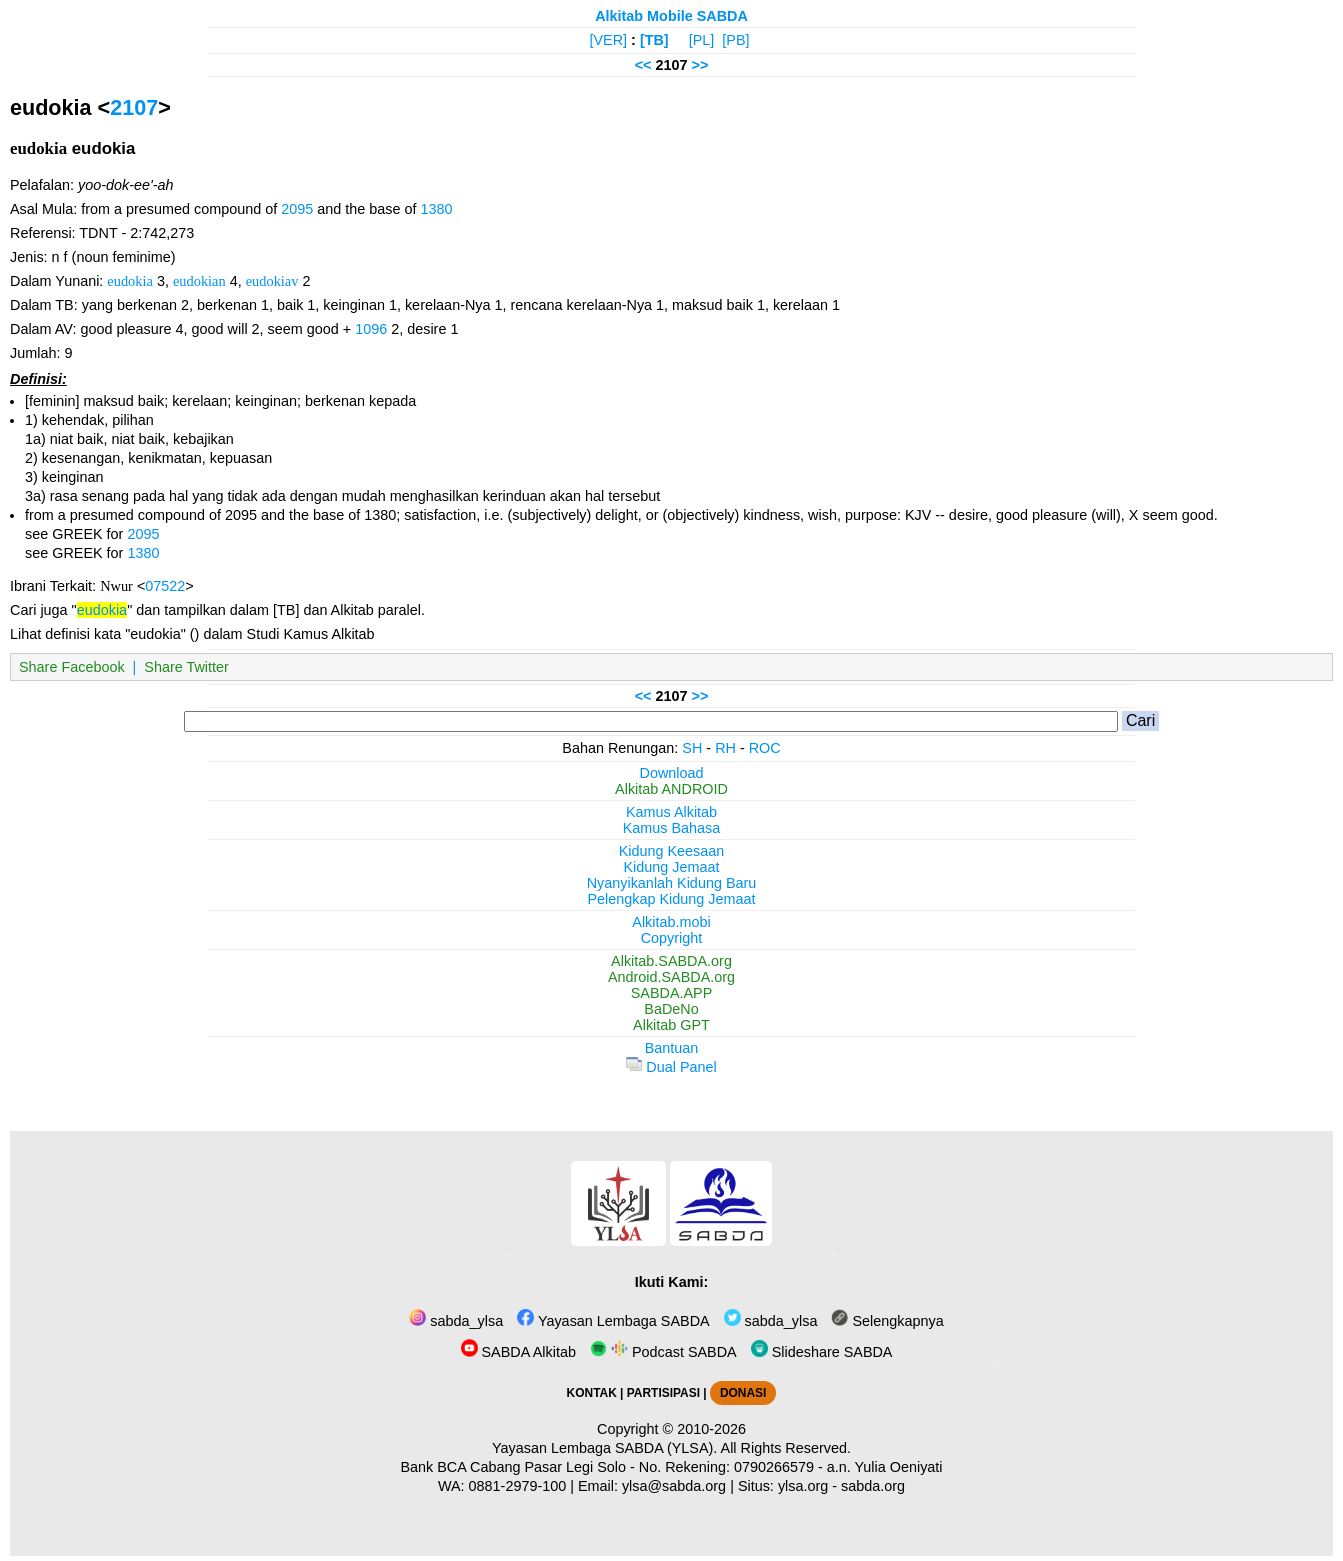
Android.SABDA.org (671, 977)
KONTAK (592, 1393)
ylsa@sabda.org (674, 1486)
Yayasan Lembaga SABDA (613, 1321)
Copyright (672, 938)
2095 (297, 209)
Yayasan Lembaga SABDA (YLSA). (604, 1448)
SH (692, 748)
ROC (765, 748)
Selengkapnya (887, 1321)
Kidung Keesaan (672, 851)
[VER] (609, 40)
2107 (134, 107)
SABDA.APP (672, 993)
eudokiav (272, 281)
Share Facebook (72, 667)
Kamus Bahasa (672, 828)
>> (700, 65)
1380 (436, 209)
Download (672, 773)
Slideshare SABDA (822, 1352)
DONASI (743, 1393)
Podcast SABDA (663, 1352)
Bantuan (672, 1048)
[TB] (654, 40)
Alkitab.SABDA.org (671, 961)
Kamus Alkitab (671, 812)
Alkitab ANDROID (671, 789)
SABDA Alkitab (518, 1352)
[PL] (702, 40)
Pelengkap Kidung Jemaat (671, 899)
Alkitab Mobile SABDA (671, 16)
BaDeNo (671, 1009)
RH (725, 748)
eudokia (130, 281)
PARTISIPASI (663, 1393)
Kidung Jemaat (672, 867)
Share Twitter (186, 667)
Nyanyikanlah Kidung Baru (672, 883)
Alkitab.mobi (671, 922)
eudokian (199, 281)
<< (643, 65)
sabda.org (873, 1486)
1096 (371, 329)
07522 (165, 586)
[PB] (735, 40)
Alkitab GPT (671, 1025)
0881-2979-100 (518, 1486)
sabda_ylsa (456, 1321)
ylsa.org (803, 1486)
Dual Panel (671, 1067)
